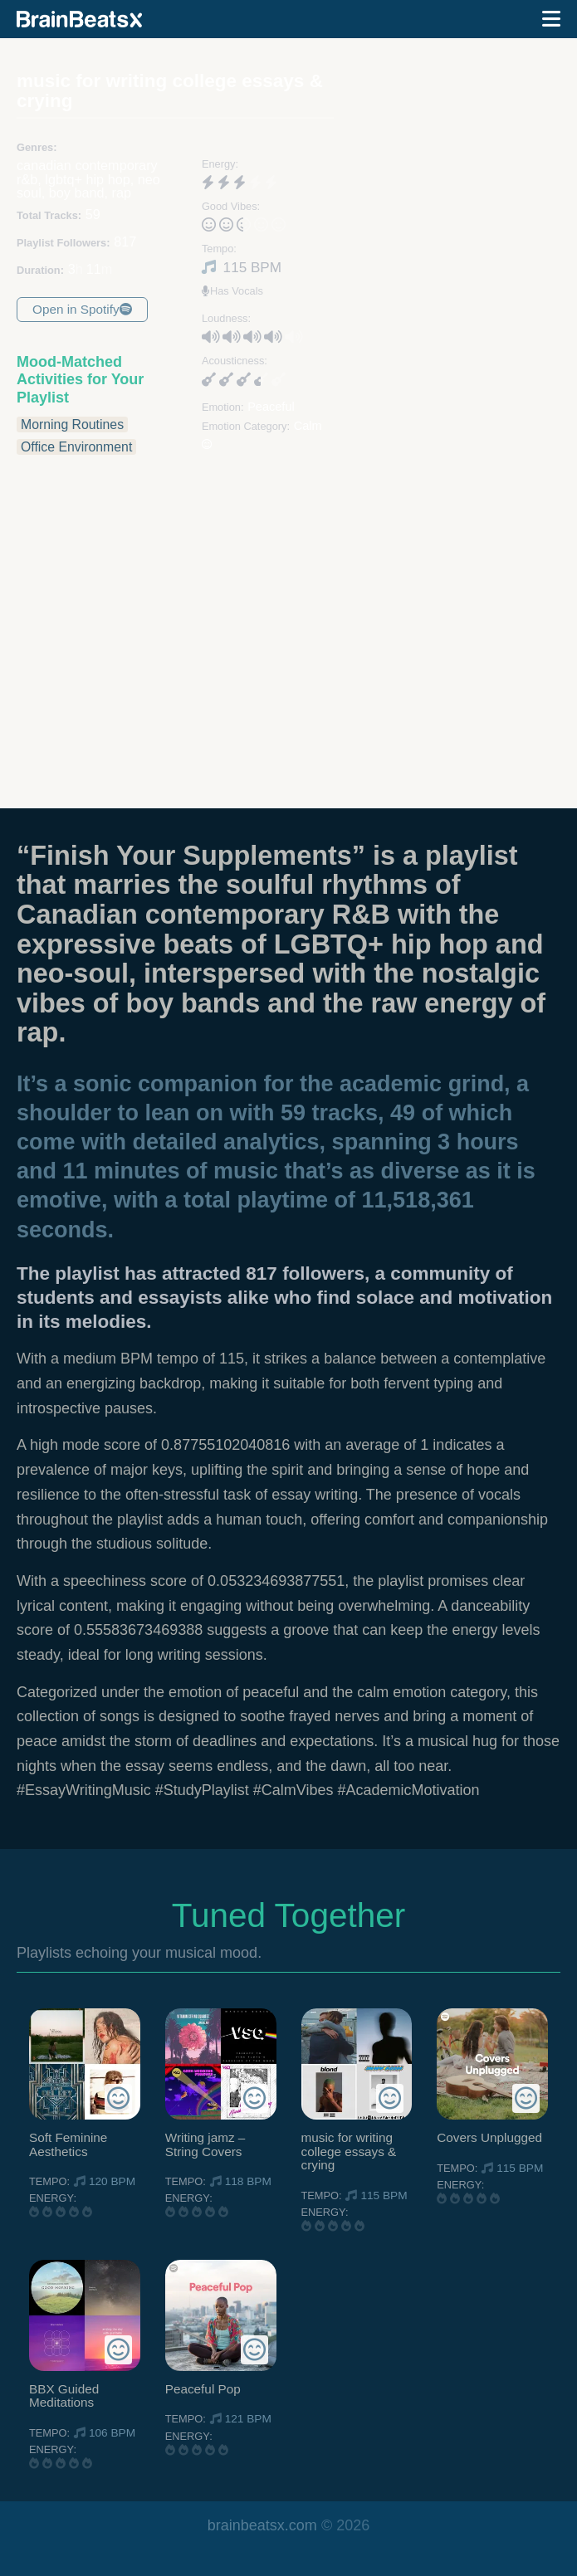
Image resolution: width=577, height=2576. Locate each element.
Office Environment (76, 447)
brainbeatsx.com (262, 2525)
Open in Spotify (82, 309)
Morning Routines (72, 424)
